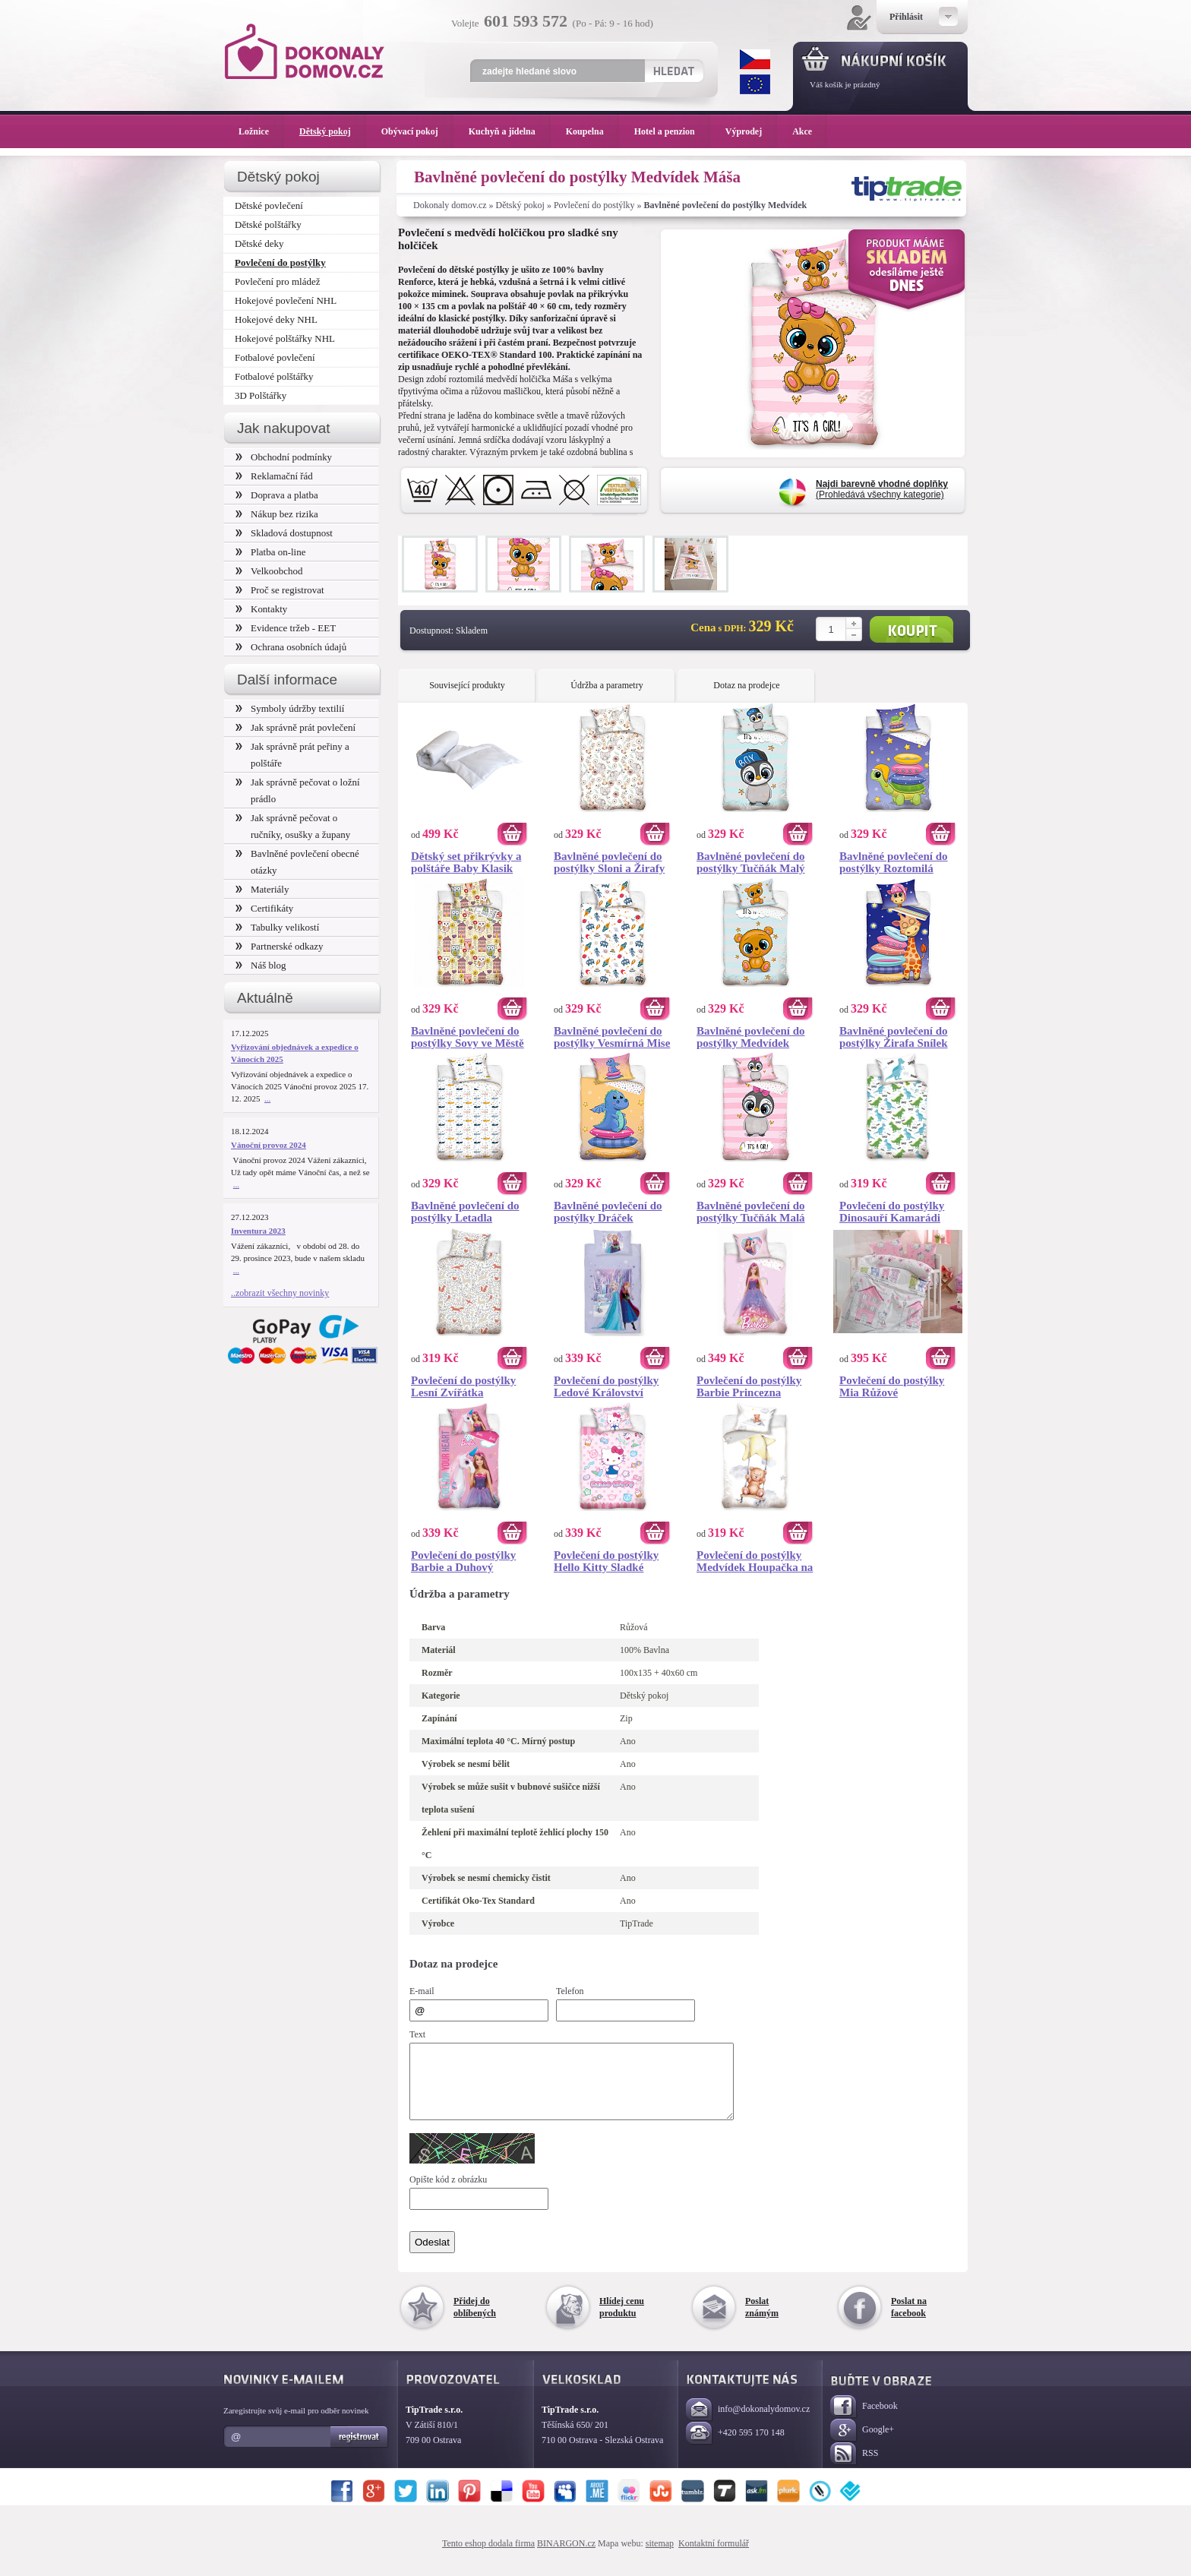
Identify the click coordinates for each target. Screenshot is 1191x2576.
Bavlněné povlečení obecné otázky (297, 862)
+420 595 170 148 (735, 2447)
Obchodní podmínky (283, 457)
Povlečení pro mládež (278, 281)
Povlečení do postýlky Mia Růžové (891, 1386)
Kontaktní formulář (713, 2557)
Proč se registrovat (279, 590)
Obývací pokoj (417, 131)
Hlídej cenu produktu (621, 2320)
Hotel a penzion (672, 131)
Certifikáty (264, 908)
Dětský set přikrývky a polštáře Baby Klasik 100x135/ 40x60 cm (466, 862)
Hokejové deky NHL (276, 319)
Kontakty (261, 609)
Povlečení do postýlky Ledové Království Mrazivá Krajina (606, 1386)
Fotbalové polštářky (274, 376)
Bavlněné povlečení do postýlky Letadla (465, 1211)
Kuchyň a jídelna (510, 131)
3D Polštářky (260, 395)
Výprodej (751, 131)
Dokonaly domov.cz (450, 205)
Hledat (673, 70)
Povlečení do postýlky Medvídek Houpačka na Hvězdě (755, 1561)
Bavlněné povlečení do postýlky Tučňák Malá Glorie (751, 1211)
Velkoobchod (269, 571)
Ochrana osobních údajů (290, 647)
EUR (755, 84)
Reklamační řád (274, 476)
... (267, 1098)
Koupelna (592, 131)
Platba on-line (270, 552)
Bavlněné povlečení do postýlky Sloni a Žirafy (609, 862)
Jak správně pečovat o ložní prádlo (297, 790)
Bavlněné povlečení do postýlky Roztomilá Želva (893, 862)
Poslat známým (762, 2320)
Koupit (911, 629)
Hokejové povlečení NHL (285, 300)
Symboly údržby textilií (289, 708)
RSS (854, 2468)
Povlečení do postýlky (594, 205)
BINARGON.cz (566, 2557)
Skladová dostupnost (284, 533)
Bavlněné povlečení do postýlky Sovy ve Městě (467, 1037)
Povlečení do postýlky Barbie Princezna (749, 1386)
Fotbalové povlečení (275, 357)
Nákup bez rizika (276, 514)
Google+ (862, 2444)
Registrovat (359, 2450)
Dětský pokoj (520, 205)
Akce (804, 131)
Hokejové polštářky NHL (285, 338)
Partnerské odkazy (279, 946)
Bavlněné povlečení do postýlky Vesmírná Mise (612, 1037)
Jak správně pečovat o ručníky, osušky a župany (292, 826)
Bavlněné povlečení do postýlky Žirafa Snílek (893, 1037)
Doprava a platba (276, 495)
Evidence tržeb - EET (285, 628)
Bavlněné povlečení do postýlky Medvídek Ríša (751, 1037)
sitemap (660, 2557)
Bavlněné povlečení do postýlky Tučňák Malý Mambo (751, 862)
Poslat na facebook (909, 2320)
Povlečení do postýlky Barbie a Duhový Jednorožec (463, 1561)
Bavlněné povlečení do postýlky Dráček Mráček (608, 1211)
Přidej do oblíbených (474, 2320)
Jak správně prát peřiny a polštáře (292, 755)
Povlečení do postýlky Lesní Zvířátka (463, 1386)
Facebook (864, 2420)
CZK (755, 59)
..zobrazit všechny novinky (280, 1293)
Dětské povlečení (269, 205)
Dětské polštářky (268, 224)
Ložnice (261, 131)
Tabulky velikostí (277, 927)
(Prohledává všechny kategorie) (882, 489)
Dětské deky (259, 243)
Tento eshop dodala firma (488, 2557)
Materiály (262, 889)
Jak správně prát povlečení (295, 727)
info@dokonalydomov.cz (748, 2423)
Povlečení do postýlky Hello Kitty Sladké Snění (606, 1561)
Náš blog (260, 965)
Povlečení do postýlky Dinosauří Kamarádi (891, 1211)
